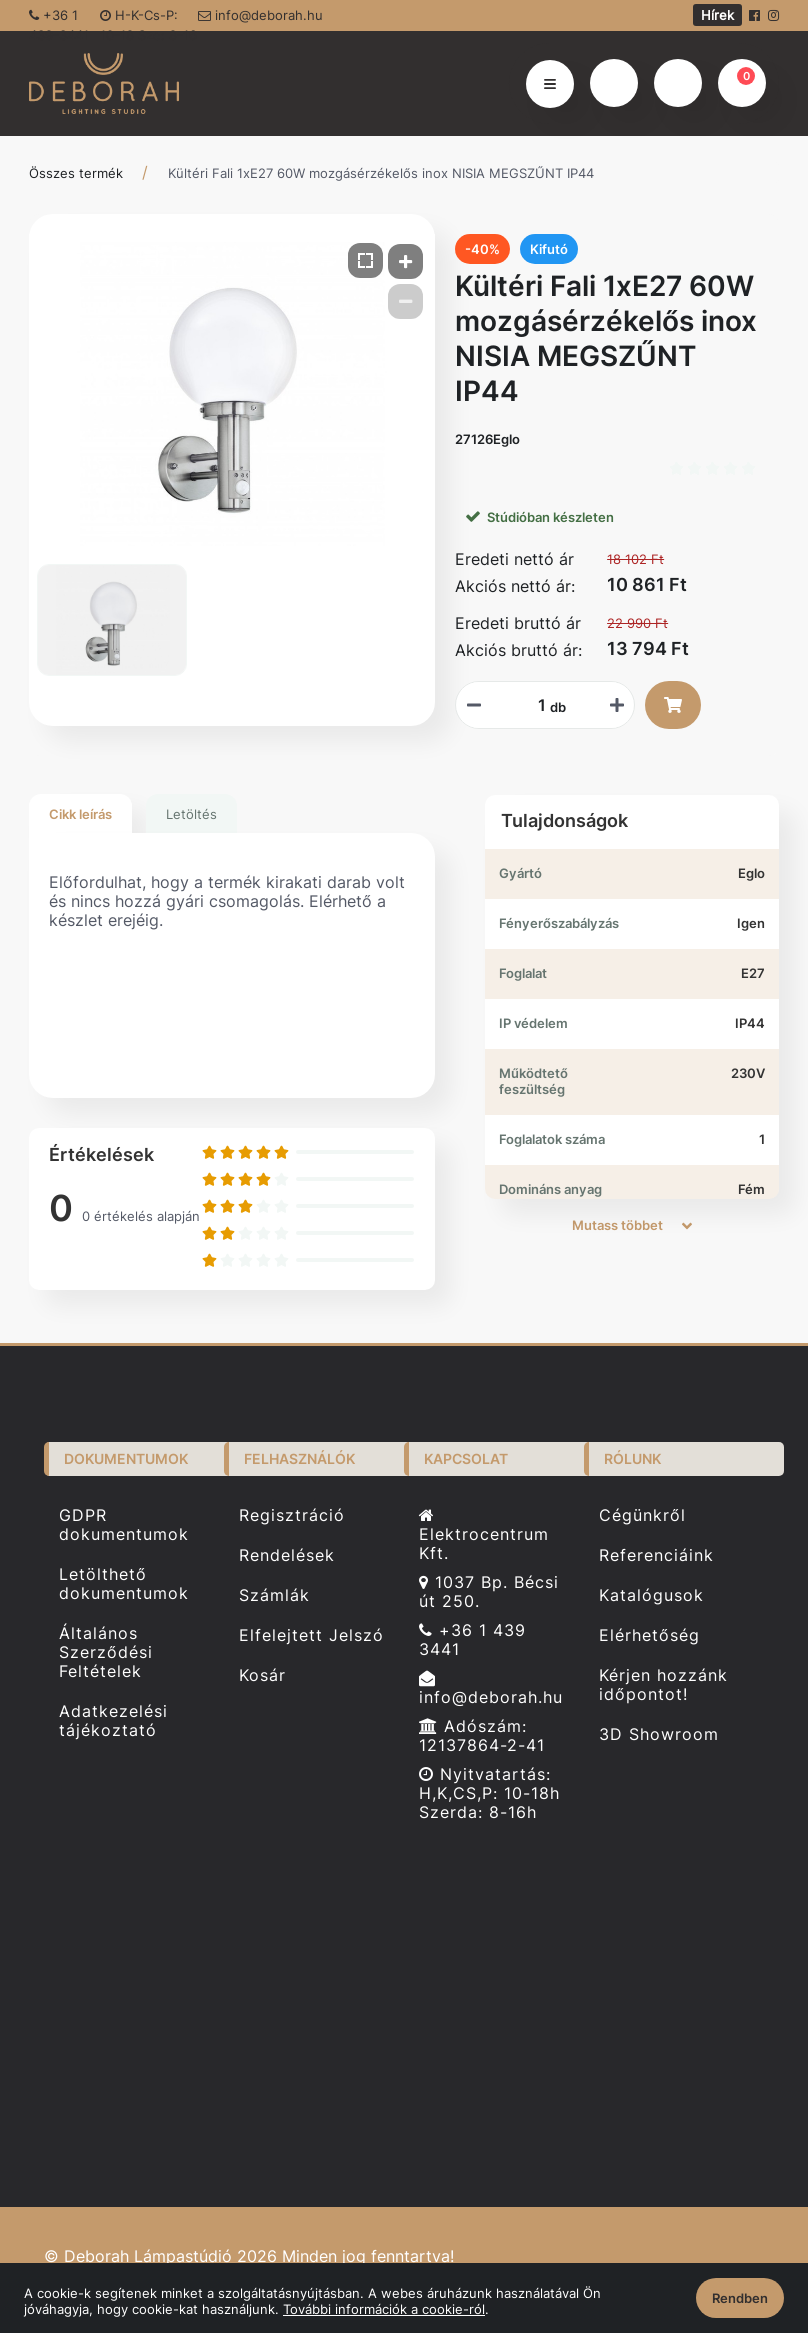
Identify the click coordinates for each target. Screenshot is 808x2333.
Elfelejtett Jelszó (311, 1635)
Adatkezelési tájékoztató (113, 1721)
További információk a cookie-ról (384, 2309)
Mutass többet (632, 1225)
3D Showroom (659, 1734)
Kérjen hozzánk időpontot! (663, 1685)
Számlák (274, 1595)
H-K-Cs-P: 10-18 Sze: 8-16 (148, 19)
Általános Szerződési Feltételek (106, 1652)
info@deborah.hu (260, 15)
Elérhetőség (649, 1635)
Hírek (717, 15)
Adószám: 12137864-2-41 (482, 1736)
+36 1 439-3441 (59, 19)
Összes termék (76, 173)
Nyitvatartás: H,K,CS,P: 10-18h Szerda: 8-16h (489, 1793)
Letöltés (191, 814)
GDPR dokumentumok (124, 1524)
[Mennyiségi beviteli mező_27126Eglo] (535, 705)
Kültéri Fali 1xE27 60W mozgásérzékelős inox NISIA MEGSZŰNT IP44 (381, 173)
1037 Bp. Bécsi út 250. (489, 1592)
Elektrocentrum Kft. (484, 1535)
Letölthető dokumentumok (124, 1584)
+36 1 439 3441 (472, 1640)
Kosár (262, 1675)
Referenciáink (656, 1555)
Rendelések (287, 1555)
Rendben (740, 2298)
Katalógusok (651, 1595)
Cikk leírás (80, 814)
